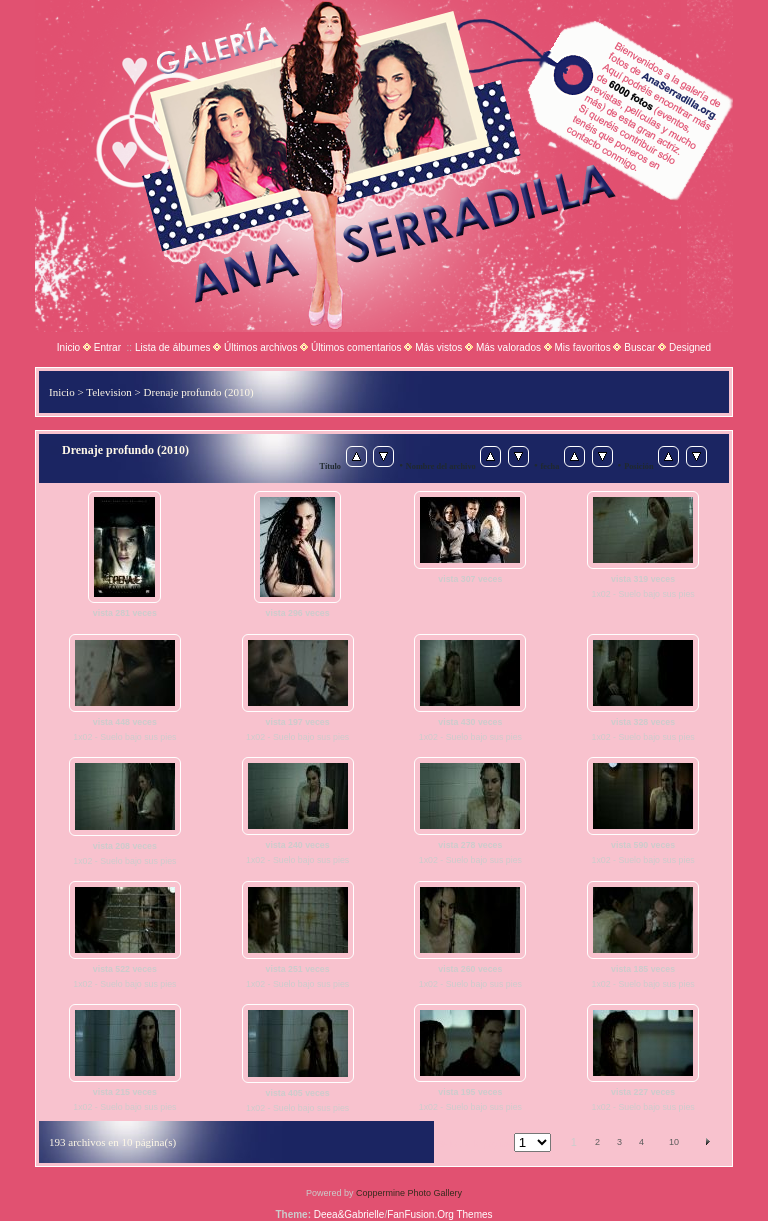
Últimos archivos (260, 347)
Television (109, 392)
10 (674, 1142)
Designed (690, 347)
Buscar (639, 347)
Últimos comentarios (356, 347)
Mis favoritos (583, 347)
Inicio (68, 347)
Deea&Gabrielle (349, 1214)
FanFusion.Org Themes (439, 1214)
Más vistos (438, 347)
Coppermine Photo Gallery (409, 1193)
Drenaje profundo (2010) (199, 392)
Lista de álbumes (173, 347)
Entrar (107, 347)
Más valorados (508, 347)
